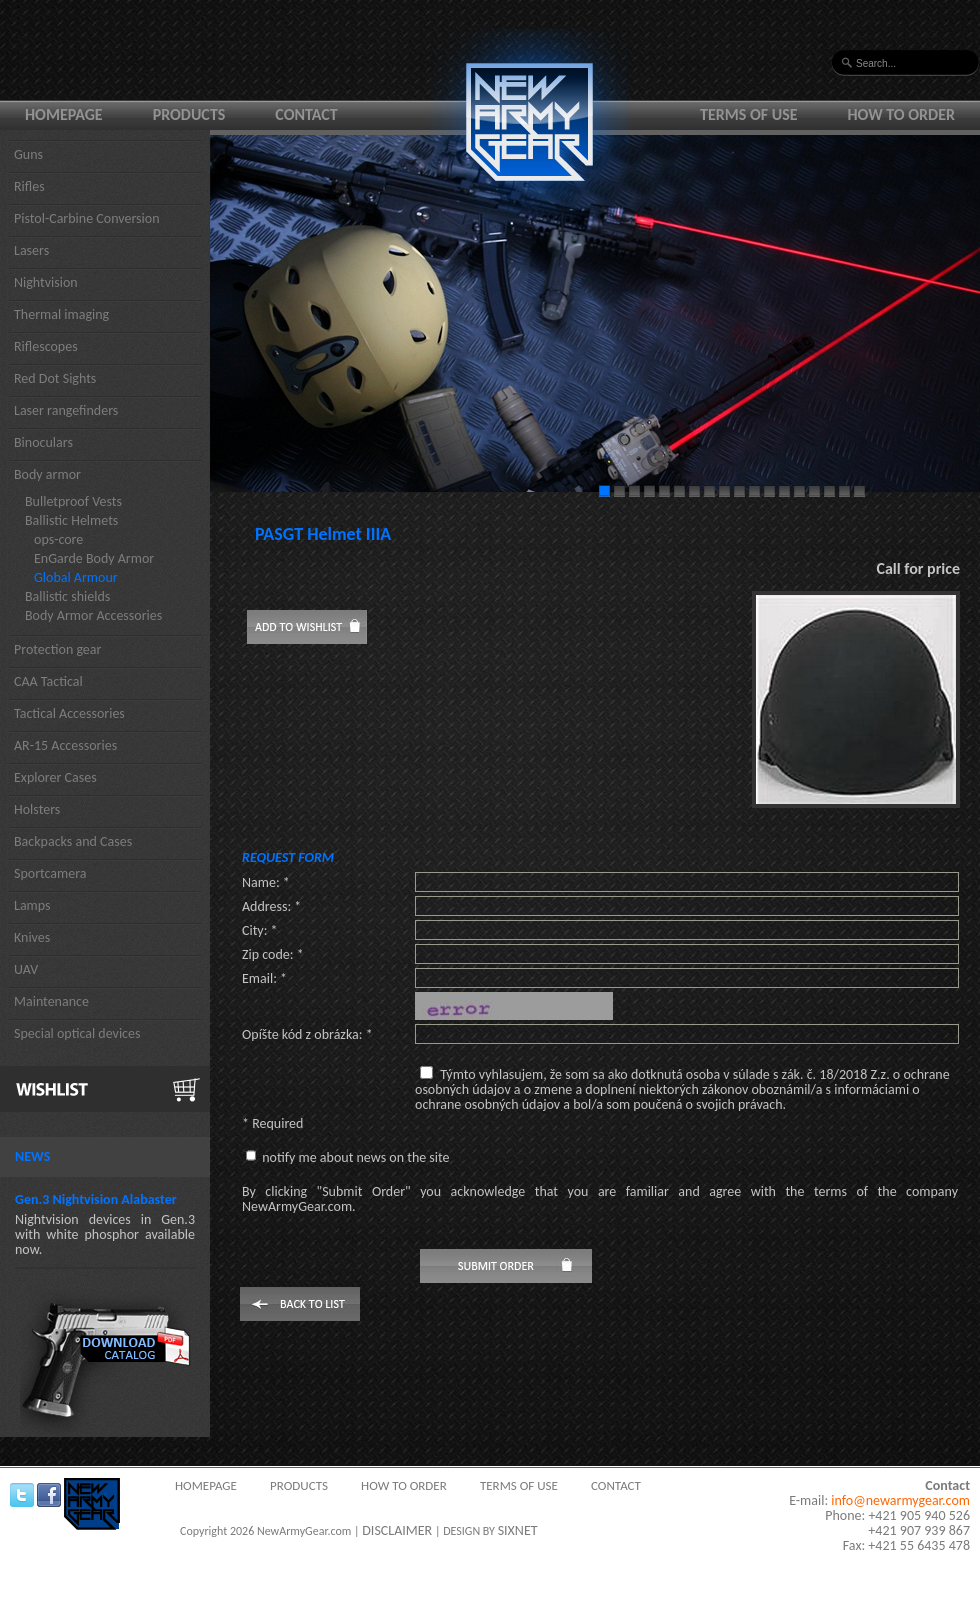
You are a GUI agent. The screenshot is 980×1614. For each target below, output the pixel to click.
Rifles (29, 186)
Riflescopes (46, 346)
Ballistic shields (67, 596)
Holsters (37, 809)
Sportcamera (50, 873)
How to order (902, 114)
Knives (32, 937)
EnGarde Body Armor (94, 558)
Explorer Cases (55, 777)
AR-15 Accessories (65, 745)
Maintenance (51, 1001)
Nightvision (46, 282)
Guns (28, 154)
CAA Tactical (48, 681)
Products (189, 114)
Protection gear (57, 649)
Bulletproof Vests (73, 501)
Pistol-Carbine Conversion (87, 218)
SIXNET (518, 1530)
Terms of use (749, 114)
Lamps (32, 905)
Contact (306, 114)
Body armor (47, 474)
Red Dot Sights (55, 378)
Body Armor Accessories (93, 615)
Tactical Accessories (69, 713)
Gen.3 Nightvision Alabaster (96, 1199)
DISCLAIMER (397, 1530)
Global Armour (76, 577)
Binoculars (43, 442)
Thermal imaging (61, 314)
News (32, 1156)
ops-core (58, 539)
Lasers (31, 250)
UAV (26, 969)
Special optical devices (77, 1033)
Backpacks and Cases (73, 841)
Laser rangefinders (66, 410)
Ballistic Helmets (71, 520)
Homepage (64, 114)
